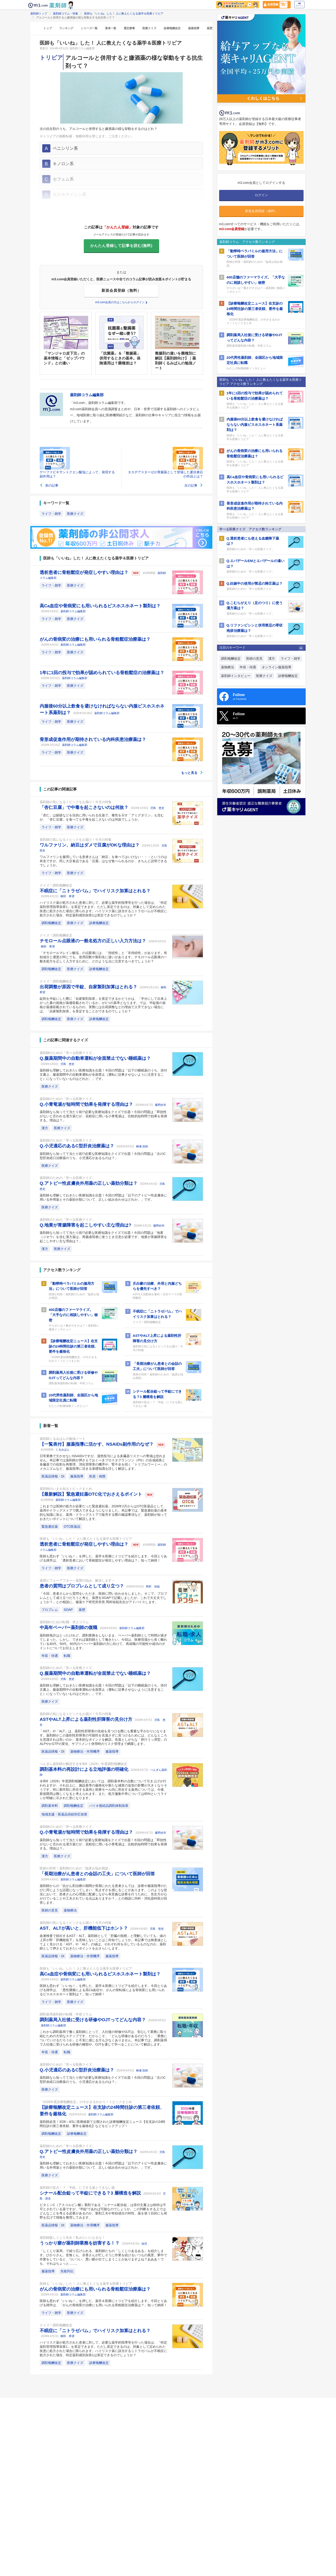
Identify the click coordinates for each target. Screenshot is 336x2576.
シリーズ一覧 (89, 28)
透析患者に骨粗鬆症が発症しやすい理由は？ (85, 572)
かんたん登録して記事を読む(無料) (121, 246)
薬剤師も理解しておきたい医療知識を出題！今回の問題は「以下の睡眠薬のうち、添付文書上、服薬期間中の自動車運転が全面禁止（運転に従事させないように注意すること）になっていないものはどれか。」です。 (103, 1074)
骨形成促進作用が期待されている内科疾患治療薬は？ (93, 739)
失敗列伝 (67, 2271)
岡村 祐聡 (153, 1586)
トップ (47, 28)
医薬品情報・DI (53, 1476)
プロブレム (50, 1610)
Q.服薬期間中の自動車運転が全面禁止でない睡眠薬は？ (95, 1058)
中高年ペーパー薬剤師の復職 (69, 1627)
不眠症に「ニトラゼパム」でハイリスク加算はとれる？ (95, 890)
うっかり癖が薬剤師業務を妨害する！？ (80, 2243)
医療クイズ (149, 28)
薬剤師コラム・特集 (65, 13)
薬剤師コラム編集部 (73, 611)
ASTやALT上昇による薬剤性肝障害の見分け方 (86, 1719)
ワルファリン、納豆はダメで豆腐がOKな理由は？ (90, 845)
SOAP (68, 1610)
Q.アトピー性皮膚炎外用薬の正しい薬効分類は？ (89, 1183)
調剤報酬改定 (51, 923)
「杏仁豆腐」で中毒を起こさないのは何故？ (85, 807)
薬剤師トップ (38, 13)
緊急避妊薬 (50, 1526)
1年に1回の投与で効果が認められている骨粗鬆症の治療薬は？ (102, 672)
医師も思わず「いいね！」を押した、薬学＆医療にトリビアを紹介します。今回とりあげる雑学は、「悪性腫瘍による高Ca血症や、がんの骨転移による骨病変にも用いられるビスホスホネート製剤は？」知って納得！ (103, 1990)
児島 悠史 (157, 808)
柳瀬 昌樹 (142, 1146)
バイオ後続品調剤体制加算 (108, 1805)
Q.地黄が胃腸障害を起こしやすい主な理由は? (86, 1225)
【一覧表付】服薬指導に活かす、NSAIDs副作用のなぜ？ (97, 1444)
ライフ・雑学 (51, 514)
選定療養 (129, 28)
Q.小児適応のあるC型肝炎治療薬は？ (77, 1145)
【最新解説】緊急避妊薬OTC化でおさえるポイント (91, 1494)
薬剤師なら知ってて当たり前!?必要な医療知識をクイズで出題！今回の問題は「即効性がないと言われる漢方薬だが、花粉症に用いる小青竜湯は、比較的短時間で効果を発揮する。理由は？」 (103, 1116)
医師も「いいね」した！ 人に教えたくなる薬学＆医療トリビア (123, 13)
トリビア (51, 57)
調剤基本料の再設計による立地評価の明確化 (85, 1769)
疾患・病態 (97, 1476)
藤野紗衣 (160, 1105)
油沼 (144, 2243)
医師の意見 (50, 1910)
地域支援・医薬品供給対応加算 (64, 1814)
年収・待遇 (50, 1656)
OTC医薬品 (72, 1526)
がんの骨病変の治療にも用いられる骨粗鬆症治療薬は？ (95, 639)
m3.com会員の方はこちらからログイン (121, 302)
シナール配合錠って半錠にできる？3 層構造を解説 (91, 2193)
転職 (67, 1656)
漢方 (45, 1128)
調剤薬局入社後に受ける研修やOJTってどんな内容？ (93, 2019)
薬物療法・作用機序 (85, 1751)
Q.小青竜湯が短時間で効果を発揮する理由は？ (87, 1104)
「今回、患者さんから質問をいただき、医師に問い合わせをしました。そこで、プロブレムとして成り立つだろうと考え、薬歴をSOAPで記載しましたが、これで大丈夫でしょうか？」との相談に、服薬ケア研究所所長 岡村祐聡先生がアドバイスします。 (103, 1598)
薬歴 (209, 28)
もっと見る (192, 773)
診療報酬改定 (172, 28)
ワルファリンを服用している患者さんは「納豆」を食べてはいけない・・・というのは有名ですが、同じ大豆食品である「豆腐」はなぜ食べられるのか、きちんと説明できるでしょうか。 (103, 861)
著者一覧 (110, 28)
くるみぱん (63, 1449)
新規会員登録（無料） (121, 290)
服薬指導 (193, 28)
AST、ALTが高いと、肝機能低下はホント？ (84, 1928)
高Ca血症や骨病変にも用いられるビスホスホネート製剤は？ (100, 605)
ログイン (299, 4)
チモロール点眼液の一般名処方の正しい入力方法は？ (93, 940)
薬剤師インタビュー (235, 676)
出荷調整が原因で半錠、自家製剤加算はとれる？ (89, 986)
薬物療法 (70, 1910)
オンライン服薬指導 (276, 667)
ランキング (66, 28)
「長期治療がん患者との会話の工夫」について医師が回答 (97, 1873)
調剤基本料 (50, 1805)
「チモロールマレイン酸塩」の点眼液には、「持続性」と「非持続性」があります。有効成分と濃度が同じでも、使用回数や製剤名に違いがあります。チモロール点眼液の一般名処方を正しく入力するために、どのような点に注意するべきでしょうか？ (103, 957)
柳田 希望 (67, 896)
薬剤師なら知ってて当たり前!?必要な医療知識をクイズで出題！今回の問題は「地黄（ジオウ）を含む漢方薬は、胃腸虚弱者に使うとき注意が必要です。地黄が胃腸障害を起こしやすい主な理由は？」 (103, 1237)
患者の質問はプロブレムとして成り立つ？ (82, 1585)
